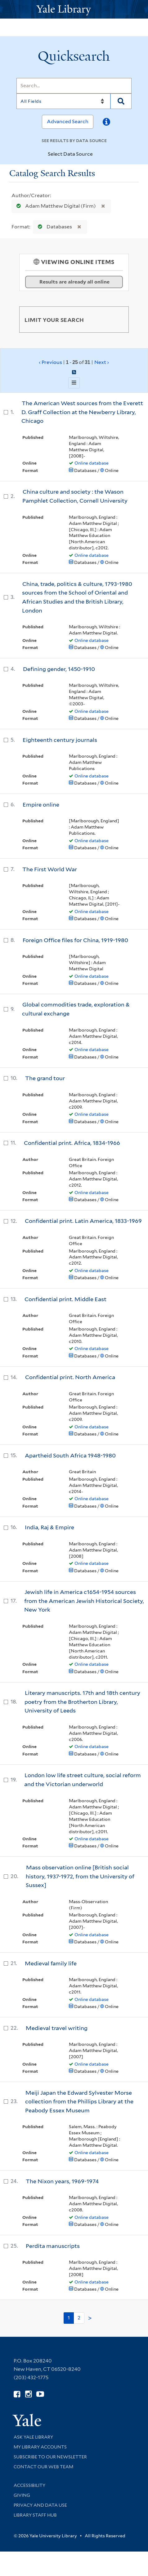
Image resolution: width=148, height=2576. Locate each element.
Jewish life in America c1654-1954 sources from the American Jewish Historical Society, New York (84, 1601)
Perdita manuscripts (53, 2246)
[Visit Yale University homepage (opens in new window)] (26, 2418)
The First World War (49, 869)
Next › (101, 362)
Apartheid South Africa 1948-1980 (70, 1455)
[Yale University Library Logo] (74, 9)
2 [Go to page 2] (79, 2318)
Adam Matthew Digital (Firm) (55, 206)
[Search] (73, 85)
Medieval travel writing (56, 2028)
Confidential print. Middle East (65, 1299)
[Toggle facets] (116, 319)
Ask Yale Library (33, 2437)
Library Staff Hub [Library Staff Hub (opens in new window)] (35, 2515)
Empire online (41, 804)
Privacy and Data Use (40, 2505)
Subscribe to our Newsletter (50, 2456)
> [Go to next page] (90, 2318)
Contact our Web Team (43, 2466)
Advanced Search (67, 121)
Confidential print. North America (70, 1377)
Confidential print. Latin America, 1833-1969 (83, 1221)
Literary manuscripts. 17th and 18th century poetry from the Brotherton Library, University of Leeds (82, 1702)
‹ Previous (74, 362)
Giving (22, 2495)
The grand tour (45, 1078)
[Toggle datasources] (98, 154)
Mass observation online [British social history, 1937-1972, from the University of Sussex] (80, 1876)
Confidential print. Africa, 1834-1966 (72, 1143)
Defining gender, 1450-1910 (59, 669)
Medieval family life (51, 1963)
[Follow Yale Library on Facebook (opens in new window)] (17, 2394)
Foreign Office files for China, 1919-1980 (75, 940)
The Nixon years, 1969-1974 (62, 2181)
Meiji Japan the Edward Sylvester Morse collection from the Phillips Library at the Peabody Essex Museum (79, 2101)
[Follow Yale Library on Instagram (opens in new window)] (28, 2394)
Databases (53, 227)
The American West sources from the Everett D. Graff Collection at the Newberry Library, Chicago (82, 412)
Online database (91, 463)
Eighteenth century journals (60, 740)
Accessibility (29, 2485)
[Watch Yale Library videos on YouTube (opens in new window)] (40, 2394)
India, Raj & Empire (49, 1527)
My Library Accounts (40, 2446)
